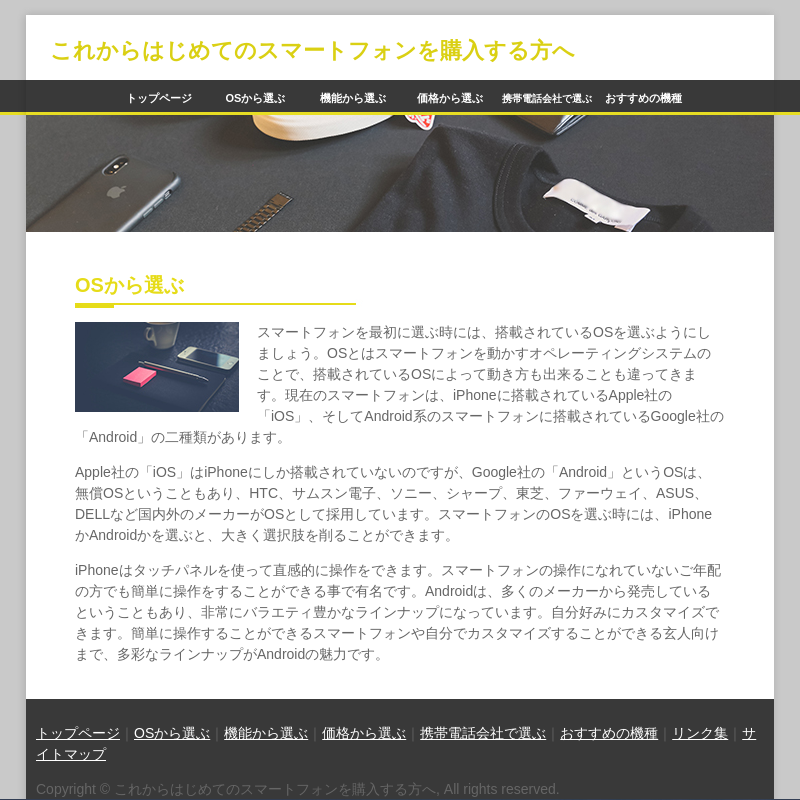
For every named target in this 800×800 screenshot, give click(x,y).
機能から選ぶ (353, 98)
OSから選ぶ (256, 98)
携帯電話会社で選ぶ (483, 733)
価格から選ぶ (450, 98)
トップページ (159, 98)
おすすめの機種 (643, 98)
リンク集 (700, 733)
